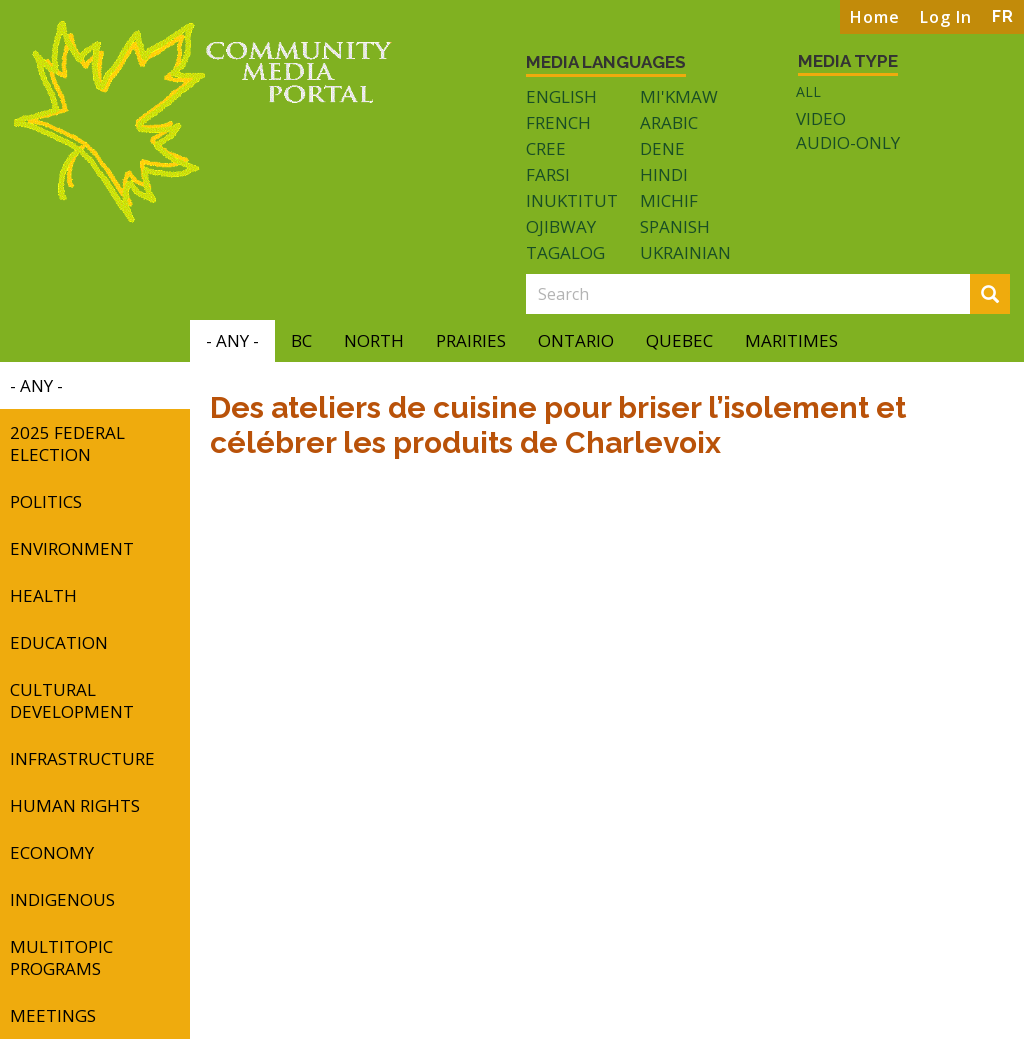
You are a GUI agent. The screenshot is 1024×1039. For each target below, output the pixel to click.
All (808, 91)
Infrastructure (82, 758)
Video (821, 119)
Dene (662, 148)
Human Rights (75, 805)
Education (59, 642)
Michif (669, 200)
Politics (46, 501)
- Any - (232, 340)
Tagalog (565, 252)
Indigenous (62, 899)
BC (301, 340)
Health (43, 595)
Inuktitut (572, 200)
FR (1003, 16)
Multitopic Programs (61, 957)
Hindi (664, 174)
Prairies (471, 340)
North (374, 340)
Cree (546, 148)
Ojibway (561, 226)
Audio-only (848, 143)
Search (996, 295)
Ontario (576, 340)
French (558, 122)
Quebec (679, 340)
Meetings (53, 1015)
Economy (52, 852)
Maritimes (791, 340)
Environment (72, 548)
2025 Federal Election (67, 443)
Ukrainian (685, 252)
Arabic (669, 122)
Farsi (548, 174)
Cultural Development (72, 700)
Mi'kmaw (679, 96)
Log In (946, 17)
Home (875, 17)
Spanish (675, 226)
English (561, 96)
